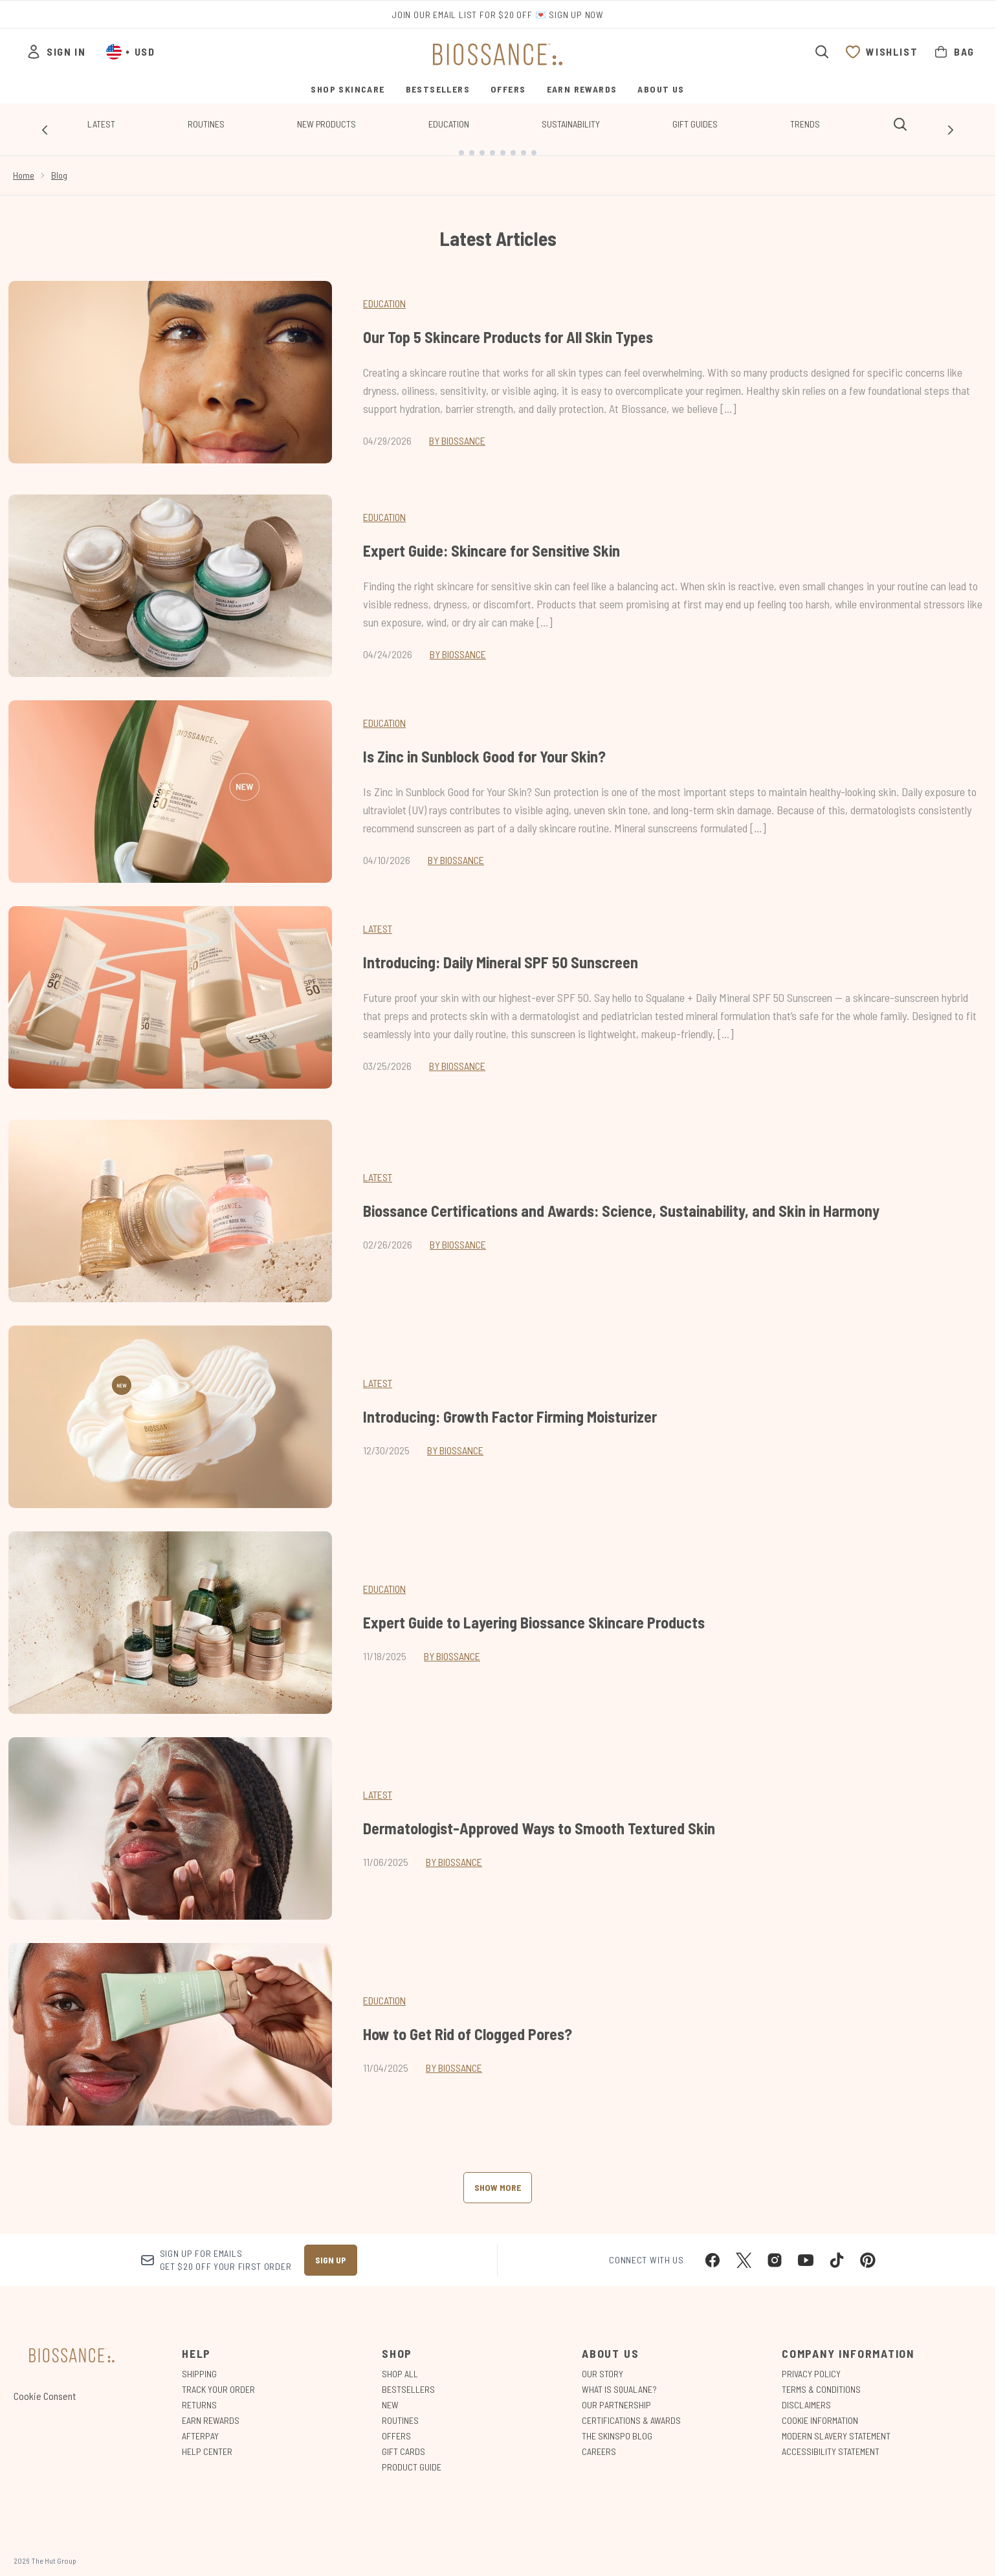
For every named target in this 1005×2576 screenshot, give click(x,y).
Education (448, 123)
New (390, 2394)
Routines (206, 123)
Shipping (199, 2363)
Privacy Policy (811, 2363)
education (384, 1578)
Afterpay (200, 2425)
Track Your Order (218, 2378)
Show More (497, 2176)
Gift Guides (695, 123)
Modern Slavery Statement (836, 2425)
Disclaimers (806, 2394)
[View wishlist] (881, 52)
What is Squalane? (619, 2378)
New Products (326, 123)
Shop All (400, 2363)
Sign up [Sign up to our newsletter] (330, 2249)
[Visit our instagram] (774, 2249)
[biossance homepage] (497, 54)
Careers (599, 2441)
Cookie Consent (45, 2385)
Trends (805, 123)
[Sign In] (56, 52)
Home (23, 164)
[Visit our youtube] (805, 2249)
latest (377, 1166)
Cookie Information (820, 2409)
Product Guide (411, 2456)
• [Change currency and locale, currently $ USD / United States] (130, 52)
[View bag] (954, 52)
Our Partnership (616, 2394)
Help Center (207, 2441)
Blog (59, 164)
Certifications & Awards (631, 2409)
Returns (199, 2394)
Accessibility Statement (830, 2441)
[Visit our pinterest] (867, 2249)
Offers (396, 2425)
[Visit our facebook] (712, 2249)
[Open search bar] (822, 52)
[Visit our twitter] (743, 2249)
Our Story (602, 2363)
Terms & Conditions (821, 2378)
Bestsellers (408, 2378)
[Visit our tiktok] (836, 2249)
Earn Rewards (210, 2409)
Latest (101, 123)
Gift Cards (403, 2441)
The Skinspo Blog (617, 2425)
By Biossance (457, 430)
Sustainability (571, 123)
